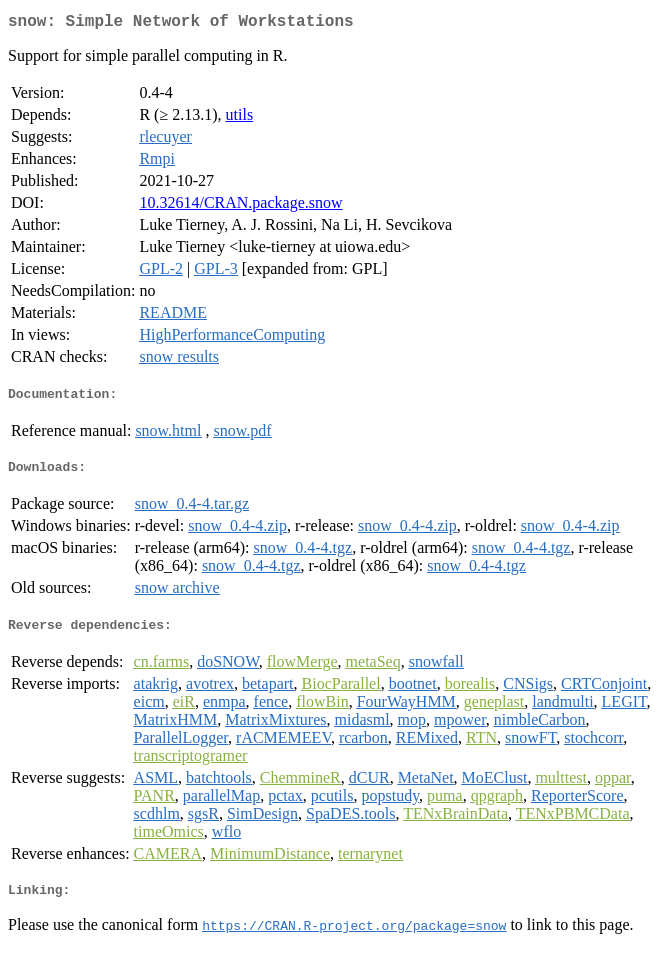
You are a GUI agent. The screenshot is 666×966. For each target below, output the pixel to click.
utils (240, 118)
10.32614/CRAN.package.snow (240, 206)
